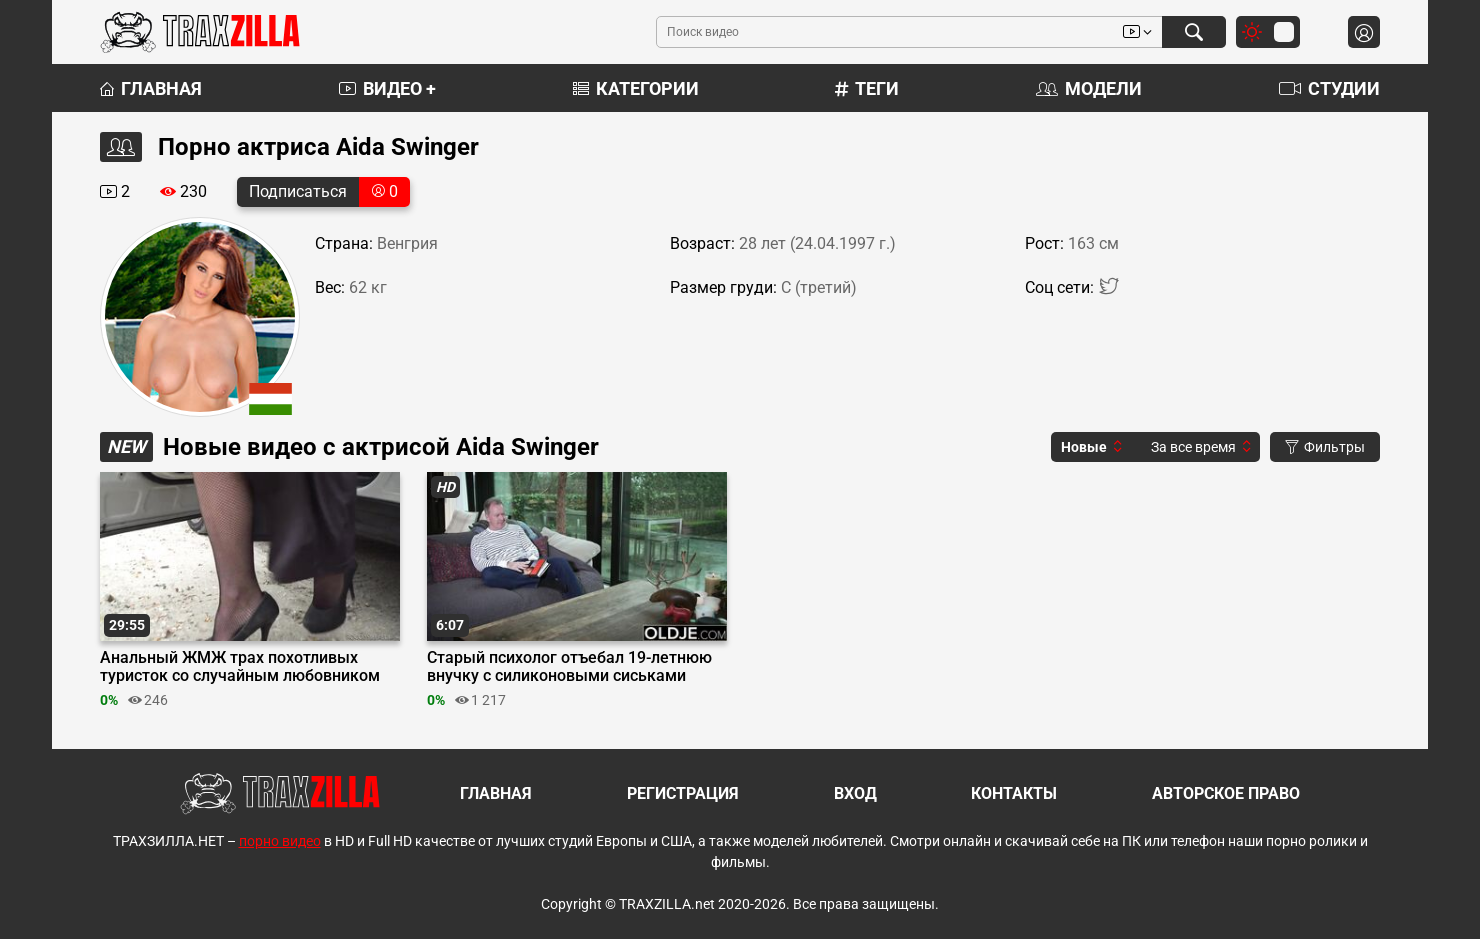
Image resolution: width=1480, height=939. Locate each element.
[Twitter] (1109, 290)
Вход (855, 793)
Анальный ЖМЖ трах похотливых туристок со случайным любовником (240, 667)
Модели (1089, 88)
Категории (636, 88)
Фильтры (1325, 447)
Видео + (387, 88)
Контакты (1014, 793)
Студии (1329, 88)
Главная (151, 88)
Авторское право (1226, 793)
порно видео (280, 841)
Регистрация (683, 793)
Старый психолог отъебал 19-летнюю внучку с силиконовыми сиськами (569, 667)
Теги (867, 88)
